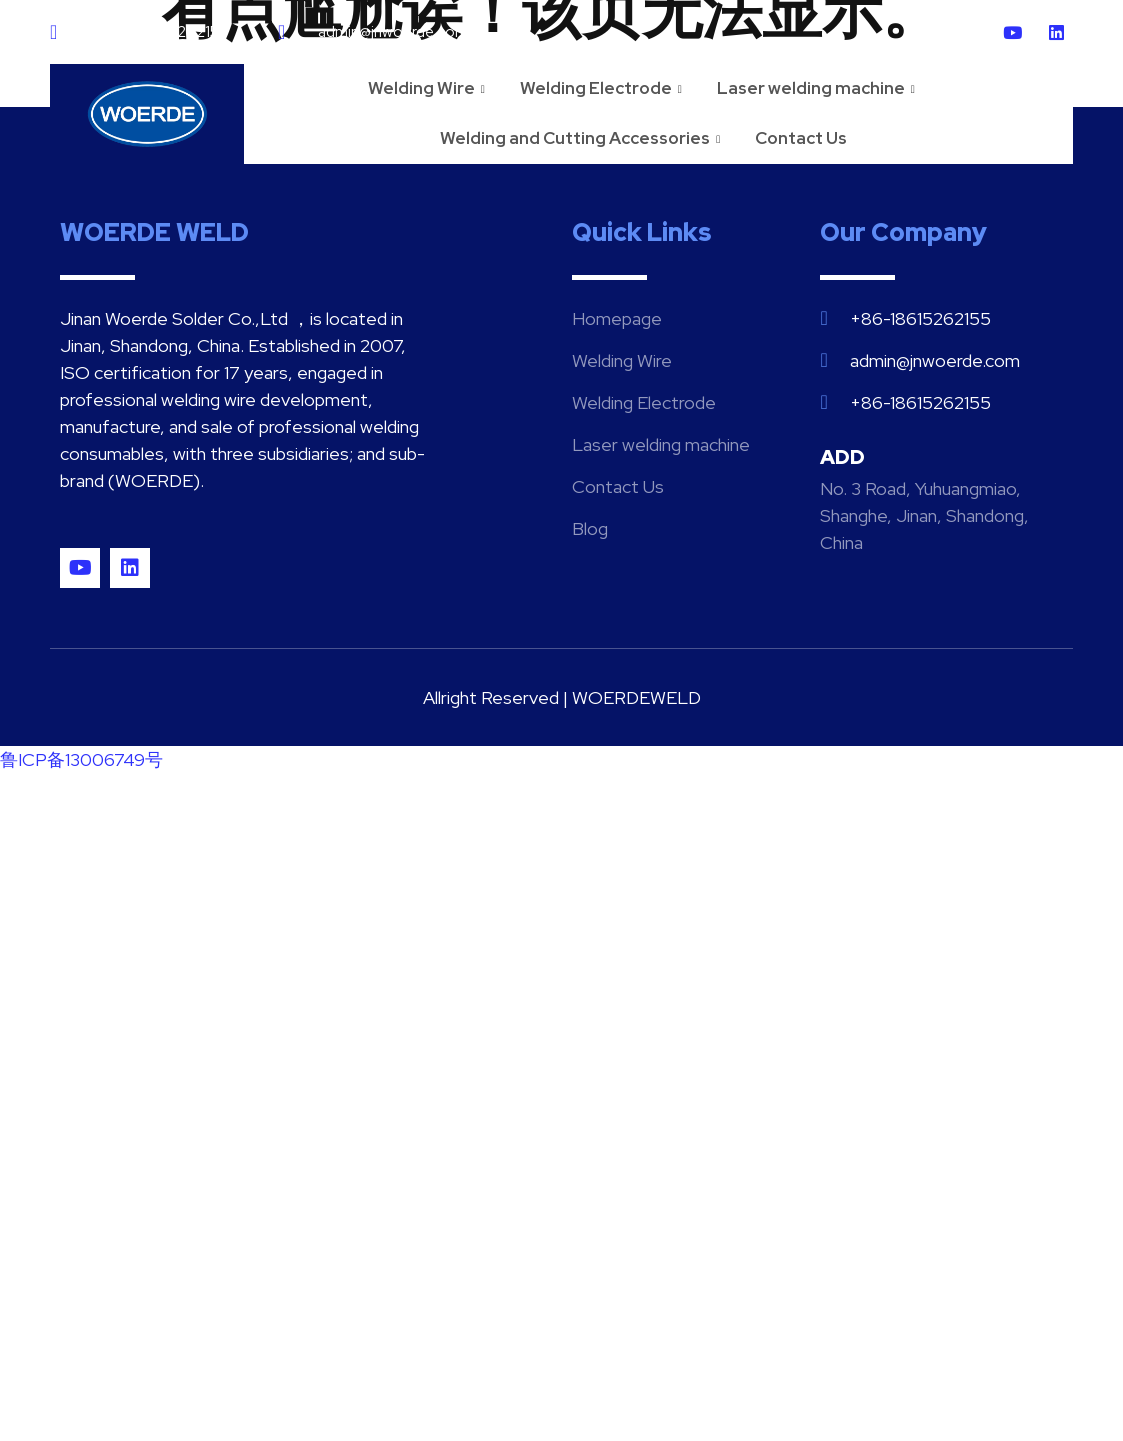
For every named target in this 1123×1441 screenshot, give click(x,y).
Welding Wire (429, 88)
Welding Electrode (603, 88)
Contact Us (801, 138)
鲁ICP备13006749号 (81, 759)
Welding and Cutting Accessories (582, 138)
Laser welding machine (818, 88)
